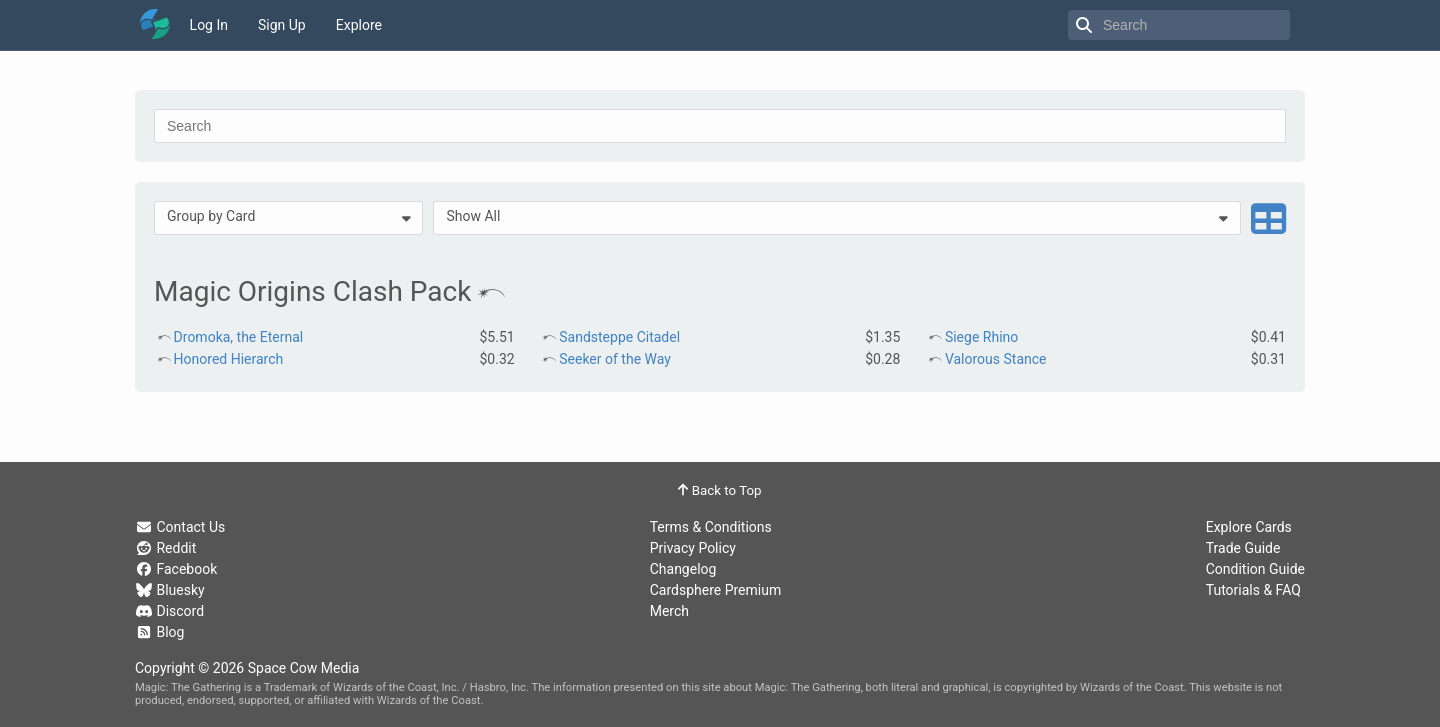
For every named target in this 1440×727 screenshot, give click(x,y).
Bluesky (170, 590)
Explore (359, 25)
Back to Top (719, 490)
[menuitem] (288, 218)
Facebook (176, 569)
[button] (288, 218)
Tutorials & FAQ (1253, 590)
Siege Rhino (981, 337)
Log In (209, 25)
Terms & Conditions (711, 527)
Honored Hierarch (229, 359)
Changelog (683, 569)
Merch (669, 611)
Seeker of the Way (615, 359)
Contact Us (180, 527)
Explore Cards (1249, 527)
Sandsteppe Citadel (619, 337)
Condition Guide (1255, 569)
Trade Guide (1243, 548)
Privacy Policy (693, 548)
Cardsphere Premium (716, 590)
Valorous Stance (996, 359)
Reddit (165, 548)
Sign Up (282, 25)
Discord (169, 611)
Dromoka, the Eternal (239, 337)
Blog (159, 632)
